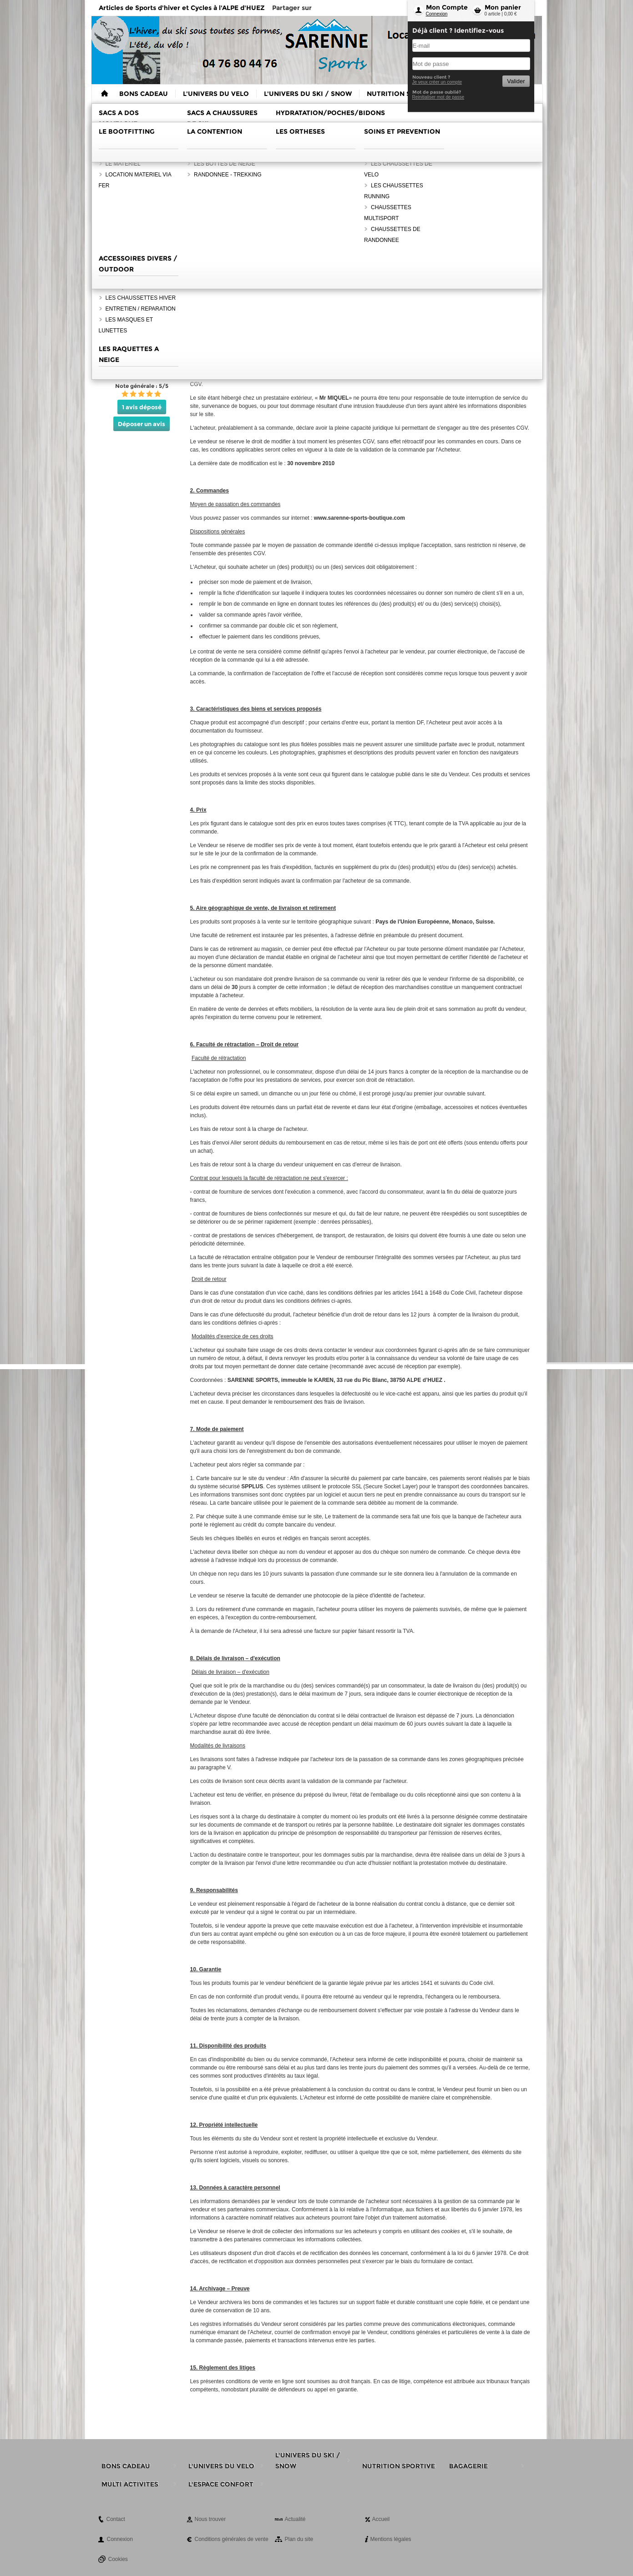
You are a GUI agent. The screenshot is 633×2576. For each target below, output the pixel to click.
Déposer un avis (141, 423)
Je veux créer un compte (437, 82)
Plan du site (299, 2539)
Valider (516, 81)
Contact (115, 2519)
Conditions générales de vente (231, 2539)
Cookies (118, 2559)
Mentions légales (390, 2539)
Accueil (381, 2519)
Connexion (437, 13)
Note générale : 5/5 (141, 385)
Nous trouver (210, 2519)
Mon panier (503, 7)
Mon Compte (447, 7)
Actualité (295, 2519)
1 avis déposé (142, 407)
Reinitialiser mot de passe (438, 97)
